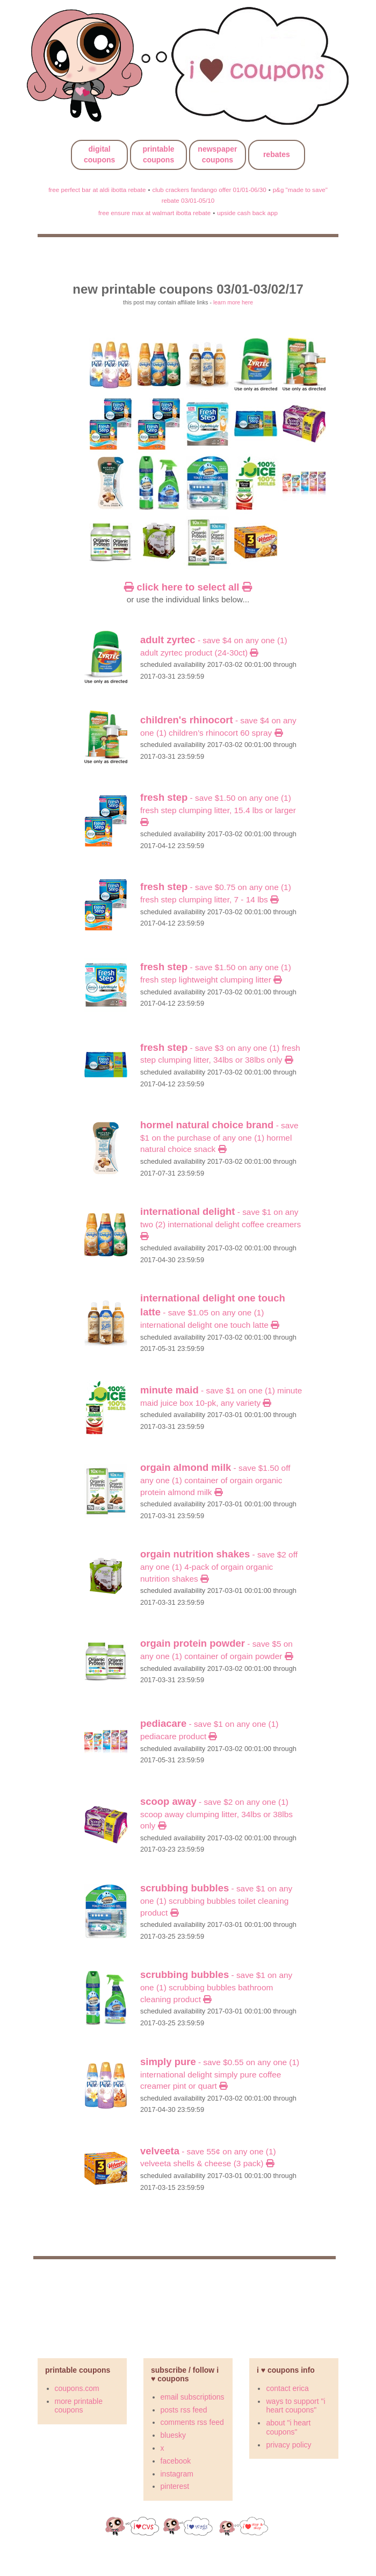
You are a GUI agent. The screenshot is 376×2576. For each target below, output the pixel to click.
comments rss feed (192, 2422)
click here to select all (187, 587)
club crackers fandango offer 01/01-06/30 (209, 189)
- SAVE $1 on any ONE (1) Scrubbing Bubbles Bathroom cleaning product (216, 1986)
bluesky (173, 2435)
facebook (176, 2461)
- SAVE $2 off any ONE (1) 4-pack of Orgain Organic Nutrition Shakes (219, 1566)
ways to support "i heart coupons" (295, 2406)
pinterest (175, 2486)
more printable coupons (79, 2406)
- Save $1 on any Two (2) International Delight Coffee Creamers (220, 1223)
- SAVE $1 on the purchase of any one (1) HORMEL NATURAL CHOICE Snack (219, 1137)
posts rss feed (184, 2410)
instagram (177, 2474)
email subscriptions (193, 2397)
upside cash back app (247, 212)
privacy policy (288, 2444)
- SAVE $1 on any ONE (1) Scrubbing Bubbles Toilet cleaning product (216, 1900)
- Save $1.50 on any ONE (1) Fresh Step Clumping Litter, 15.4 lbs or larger (218, 809)
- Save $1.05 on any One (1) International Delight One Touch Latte (212, 1311)
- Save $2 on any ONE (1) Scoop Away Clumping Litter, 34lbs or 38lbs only (216, 1813)
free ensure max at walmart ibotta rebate (154, 212)
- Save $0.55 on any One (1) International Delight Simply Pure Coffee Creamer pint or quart (219, 2074)
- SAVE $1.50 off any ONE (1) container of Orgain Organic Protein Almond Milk (215, 1479)
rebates (276, 154)
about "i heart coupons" (288, 2427)
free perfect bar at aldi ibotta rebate (97, 189)
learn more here (233, 302)
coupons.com (77, 2388)
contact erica (287, 2388)
